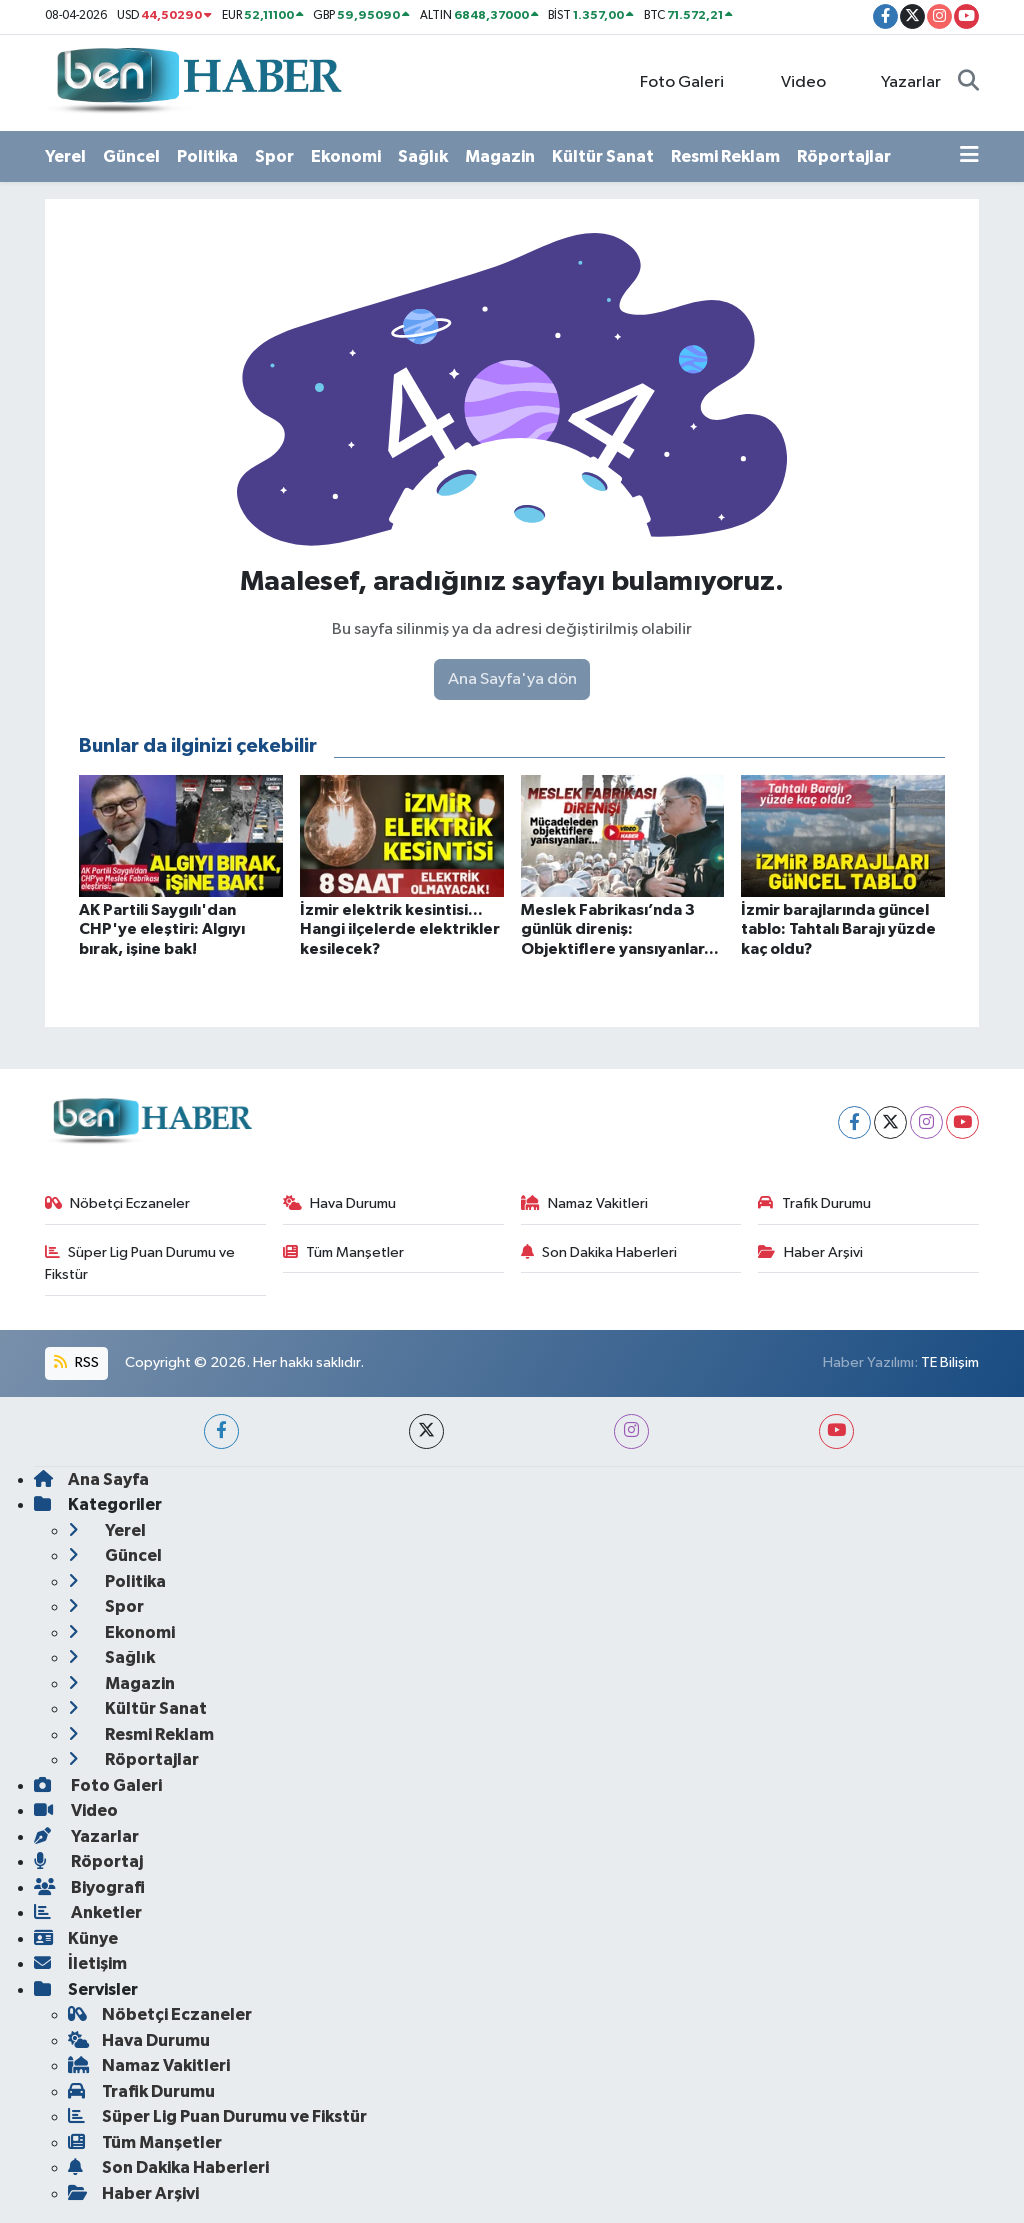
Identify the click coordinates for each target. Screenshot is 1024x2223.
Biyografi (89, 1887)
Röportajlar (844, 156)
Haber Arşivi (810, 1252)
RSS (76, 1362)
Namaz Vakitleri (585, 1203)
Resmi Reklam (725, 156)
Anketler (88, 1912)
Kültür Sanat (603, 156)
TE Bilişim (950, 1362)
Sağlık (423, 156)
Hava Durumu (340, 1203)
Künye (76, 1938)
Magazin (500, 156)
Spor (274, 156)
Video (792, 81)
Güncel (131, 156)
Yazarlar (900, 81)
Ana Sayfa (91, 1479)
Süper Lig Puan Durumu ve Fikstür (140, 1263)
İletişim (80, 1963)
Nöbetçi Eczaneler (118, 1203)
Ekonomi (346, 156)
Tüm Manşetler (344, 1252)
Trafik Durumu (814, 1203)
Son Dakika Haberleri (599, 1252)
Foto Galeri (671, 81)
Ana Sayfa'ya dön (512, 679)
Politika (207, 156)
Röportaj (88, 1861)
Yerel (65, 156)
